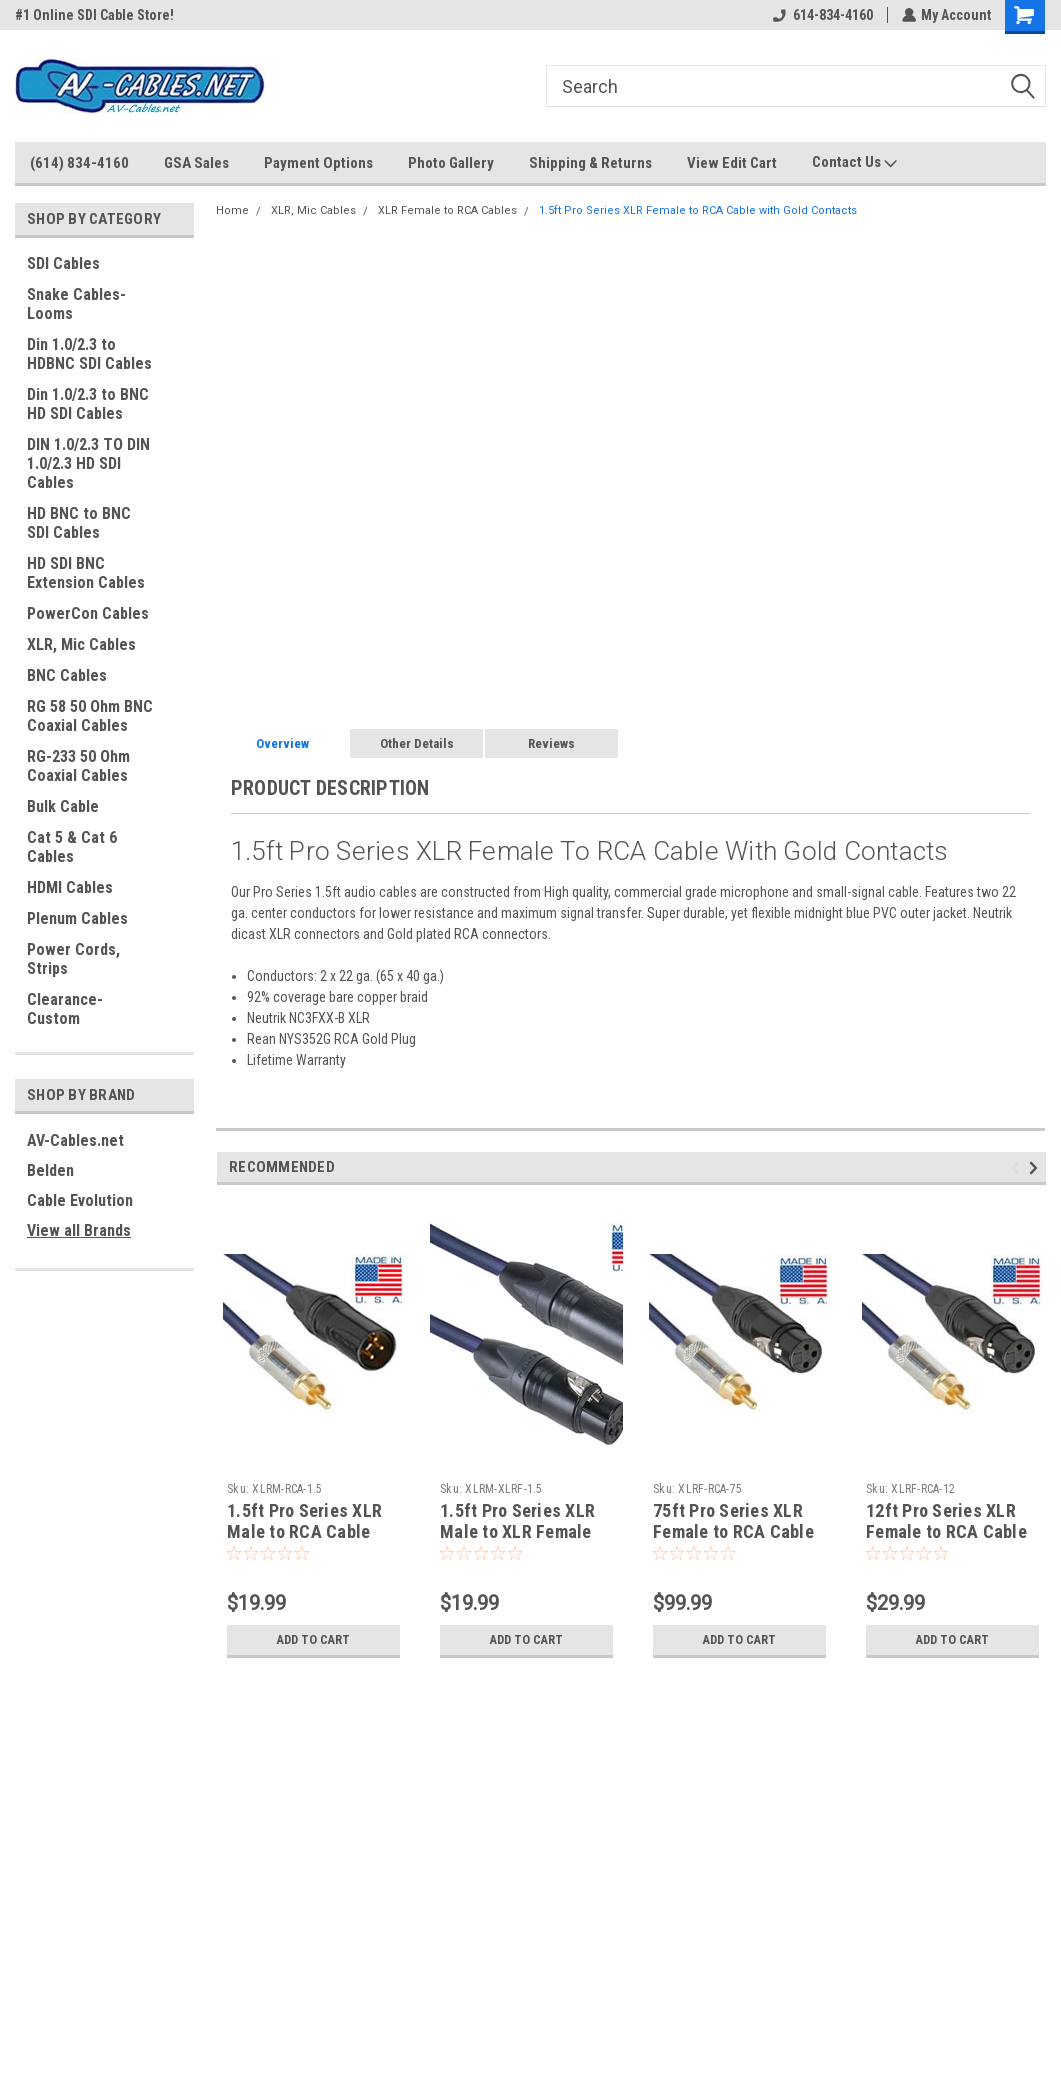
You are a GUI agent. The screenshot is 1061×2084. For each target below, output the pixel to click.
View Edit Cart (732, 163)
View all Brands (79, 1230)
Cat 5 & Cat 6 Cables (72, 847)
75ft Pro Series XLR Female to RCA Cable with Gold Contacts (733, 1531)
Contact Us (854, 163)
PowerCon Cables (88, 613)
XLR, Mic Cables (81, 644)
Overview (282, 743)
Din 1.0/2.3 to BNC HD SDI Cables (88, 404)
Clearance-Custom (65, 1009)
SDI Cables (63, 263)
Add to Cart (313, 1640)
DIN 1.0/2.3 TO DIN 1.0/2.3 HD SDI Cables (88, 463)
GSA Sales (196, 163)
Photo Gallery (451, 163)
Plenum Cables (77, 918)
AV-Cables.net (75, 1140)
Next (1036, 1167)
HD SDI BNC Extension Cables (86, 573)
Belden (50, 1170)
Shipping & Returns (590, 163)
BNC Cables (67, 675)
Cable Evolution (80, 1200)
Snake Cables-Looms (76, 304)
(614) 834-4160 (79, 163)
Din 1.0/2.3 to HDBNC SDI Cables (89, 354)
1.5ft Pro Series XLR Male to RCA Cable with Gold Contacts (304, 1531)
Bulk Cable (63, 806)
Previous (1018, 1167)
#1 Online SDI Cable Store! (94, 15)
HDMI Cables (70, 887)
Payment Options (318, 163)
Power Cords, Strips (73, 959)
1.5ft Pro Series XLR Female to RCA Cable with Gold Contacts (698, 210)
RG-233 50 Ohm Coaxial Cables (78, 766)
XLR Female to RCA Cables (447, 210)
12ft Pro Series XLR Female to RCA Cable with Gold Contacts (946, 1531)
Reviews (551, 743)
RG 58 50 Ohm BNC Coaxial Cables (90, 716)
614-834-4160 (822, 15)
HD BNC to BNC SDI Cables (79, 523)
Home (232, 210)
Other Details (417, 743)
